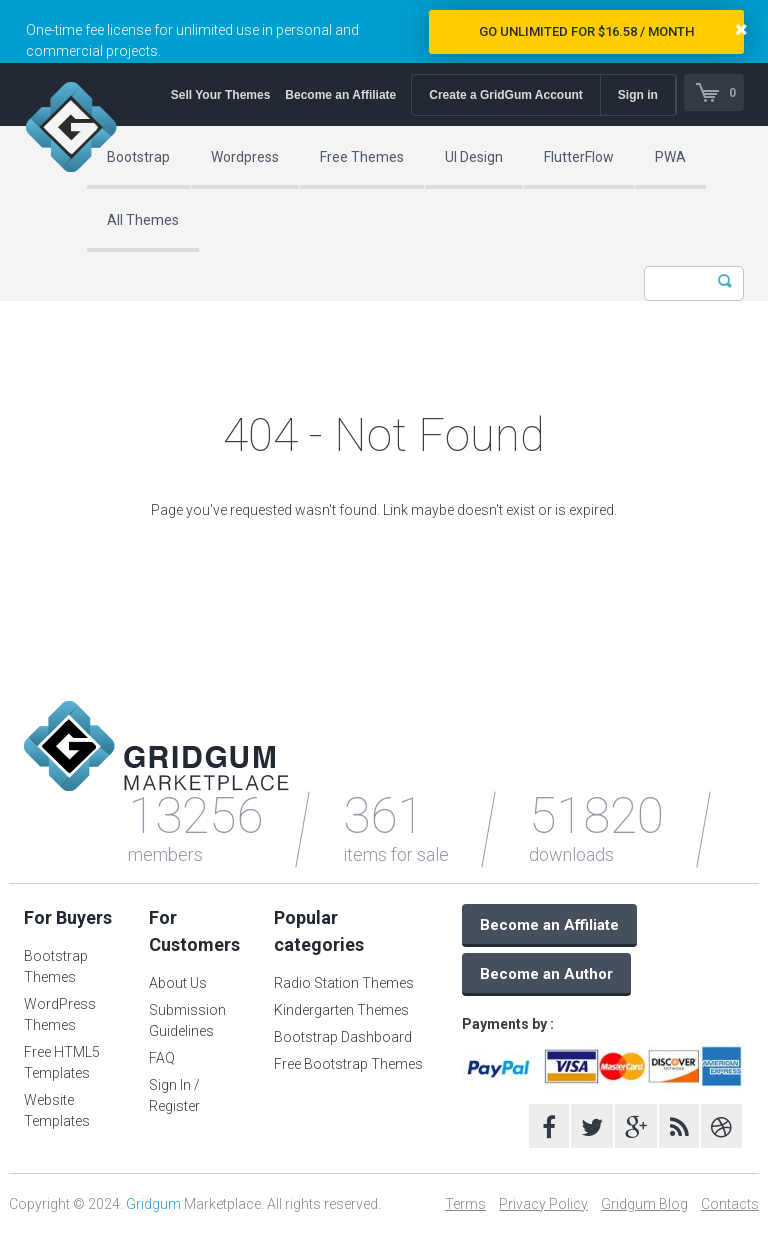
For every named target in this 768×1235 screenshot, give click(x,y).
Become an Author (546, 974)
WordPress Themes (60, 1014)
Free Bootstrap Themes (348, 1064)
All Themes (143, 220)
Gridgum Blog (644, 1204)
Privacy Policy (543, 1204)
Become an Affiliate (337, 95)
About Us (178, 983)
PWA (670, 157)
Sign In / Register (174, 1095)
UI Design (474, 157)
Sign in (635, 95)
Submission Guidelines (187, 1020)
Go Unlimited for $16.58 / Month (586, 31)
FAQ (162, 1058)
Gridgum (153, 1204)
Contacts (730, 1204)
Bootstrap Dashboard (343, 1037)
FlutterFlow (579, 157)
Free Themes (362, 157)
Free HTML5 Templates (62, 1062)
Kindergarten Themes (341, 1010)
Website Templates (57, 1110)
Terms (465, 1204)
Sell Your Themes (218, 95)
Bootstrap (138, 157)
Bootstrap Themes (56, 966)
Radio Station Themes (344, 983)
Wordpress (245, 157)
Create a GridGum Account (503, 95)
